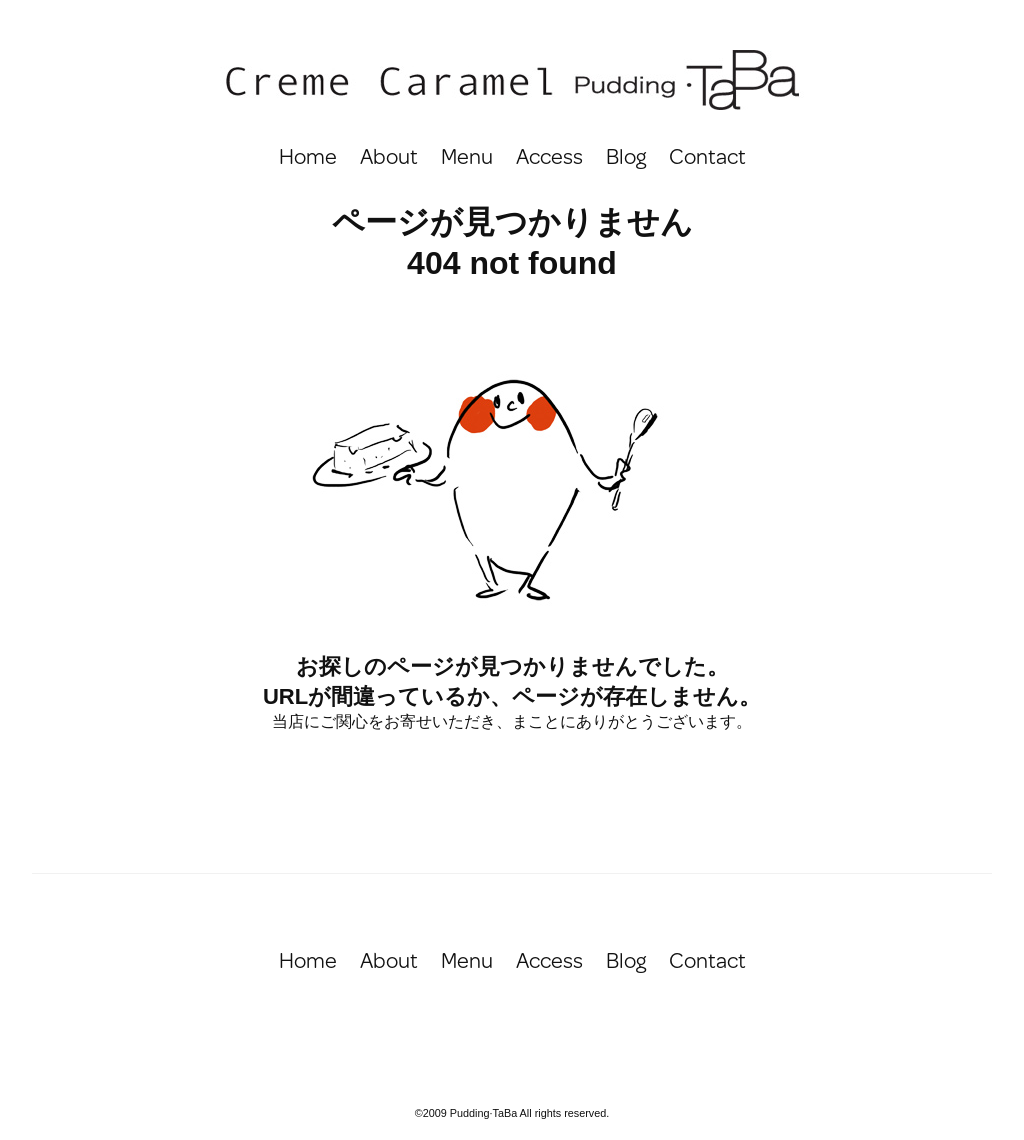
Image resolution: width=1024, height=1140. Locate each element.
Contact (707, 155)
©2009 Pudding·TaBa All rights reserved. (512, 1113)
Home (308, 155)
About (389, 155)
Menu (467, 155)
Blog (626, 155)
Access (549, 155)
